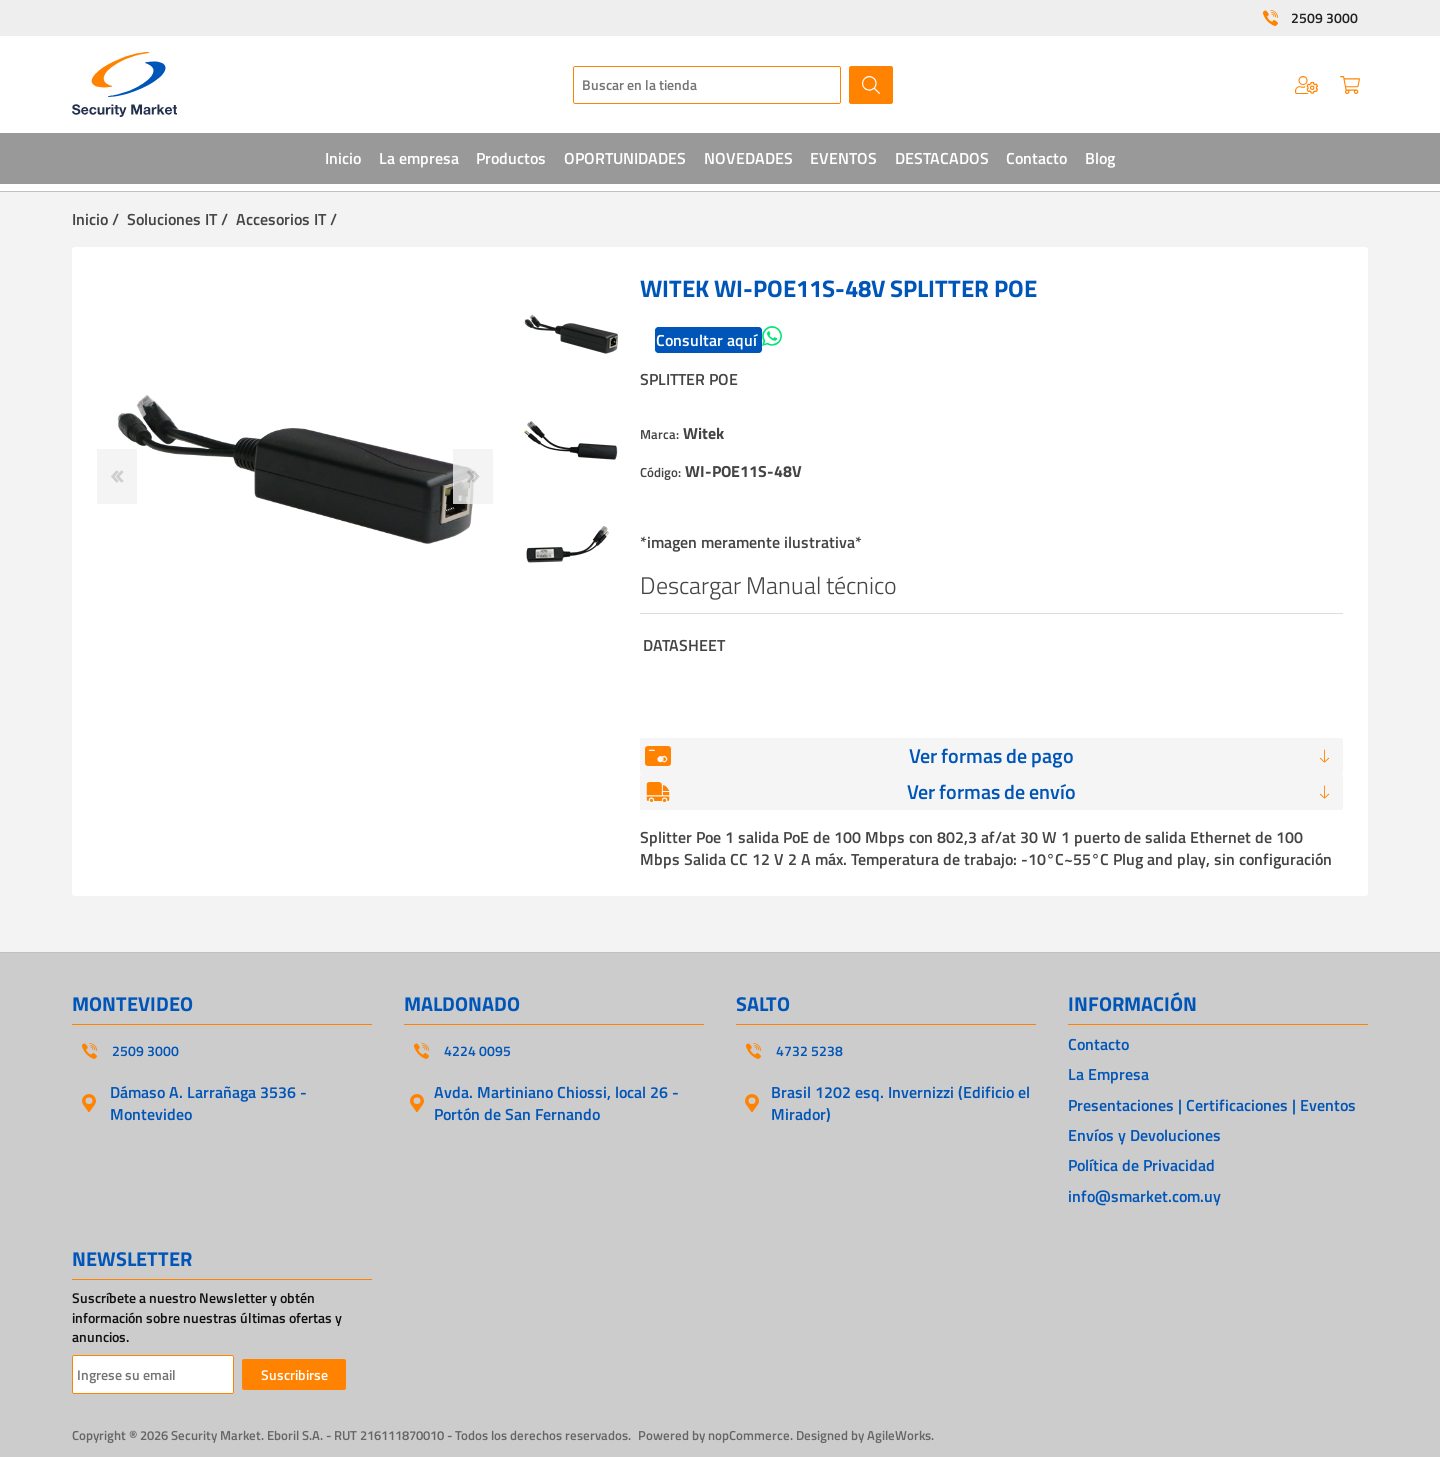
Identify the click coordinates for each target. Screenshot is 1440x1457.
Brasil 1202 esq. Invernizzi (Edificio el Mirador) (900, 1103)
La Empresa (1108, 1074)
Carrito (1350, 85)
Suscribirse (294, 1374)
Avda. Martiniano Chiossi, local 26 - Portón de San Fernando (556, 1103)
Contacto (1098, 1044)
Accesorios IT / (286, 219)
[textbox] (707, 85)
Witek (703, 433)
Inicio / (95, 219)
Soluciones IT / (177, 219)
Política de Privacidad (1141, 1165)
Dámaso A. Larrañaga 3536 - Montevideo (208, 1103)
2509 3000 (1324, 18)
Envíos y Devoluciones (1144, 1135)
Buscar (871, 85)
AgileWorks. (900, 1435)
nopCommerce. (750, 1435)
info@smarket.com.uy (1144, 1196)
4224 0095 (477, 1051)
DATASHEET (684, 645)
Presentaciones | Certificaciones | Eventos (1212, 1105)
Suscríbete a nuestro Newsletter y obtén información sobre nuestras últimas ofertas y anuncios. (207, 1317)
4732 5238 (809, 1051)
